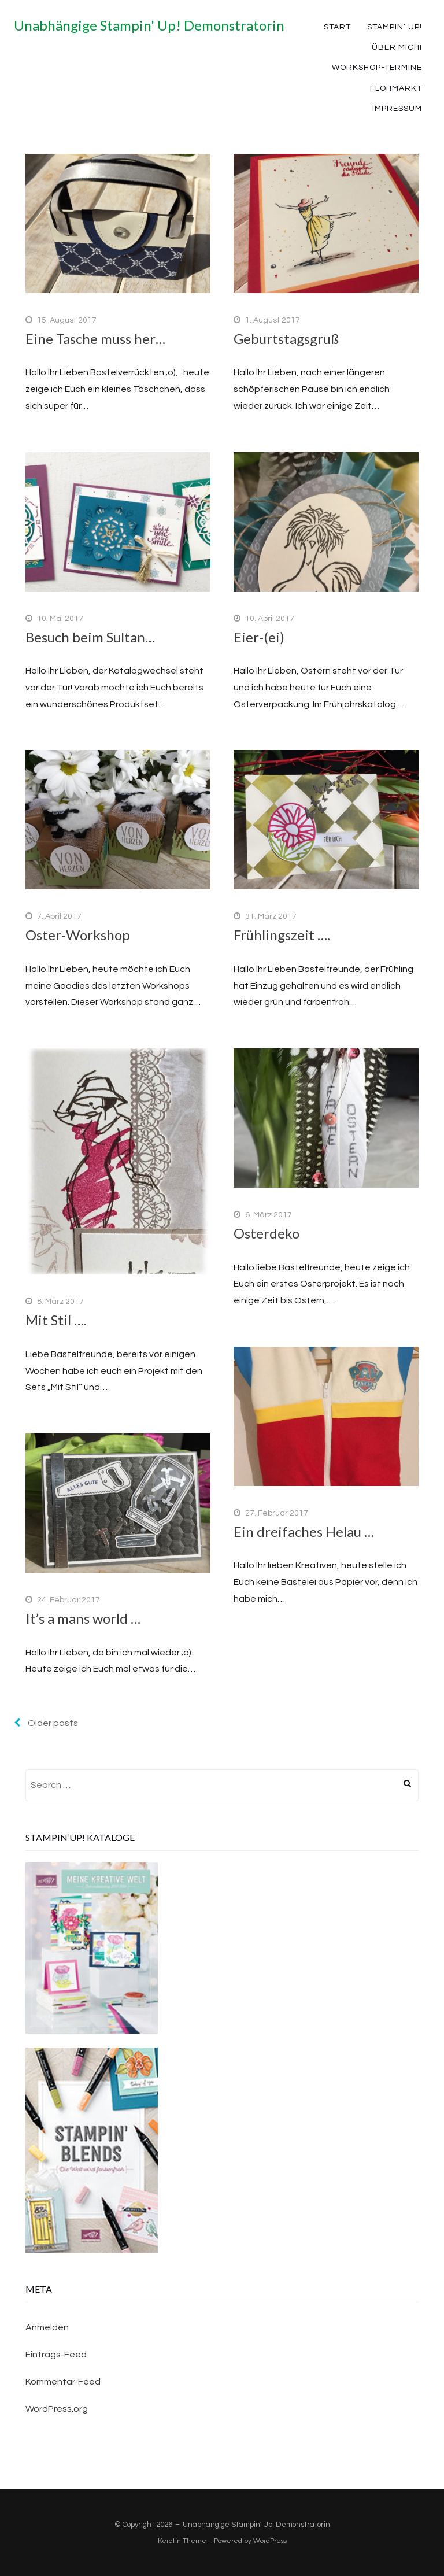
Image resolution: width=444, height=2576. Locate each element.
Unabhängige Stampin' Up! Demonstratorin (149, 25)
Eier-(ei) (259, 637)
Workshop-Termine (377, 68)
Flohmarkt (396, 88)
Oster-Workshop (77, 934)
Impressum (397, 109)
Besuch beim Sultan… (90, 637)
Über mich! (397, 47)
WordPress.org (56, 2409)
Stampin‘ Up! (394, 27)
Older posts (46, 1723)
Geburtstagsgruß (286, 338)
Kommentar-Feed (63, 2381)
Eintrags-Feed (56, 2354)
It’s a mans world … (82, 1618)
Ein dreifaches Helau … (304, 1531)
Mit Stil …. (56, 1319)
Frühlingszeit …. (282, 934)
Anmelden (47, 2327)
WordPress (270, 2541)
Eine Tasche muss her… (95, 338)
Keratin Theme (182, 2541)
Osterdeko (266, 1233)
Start (337, 27)
